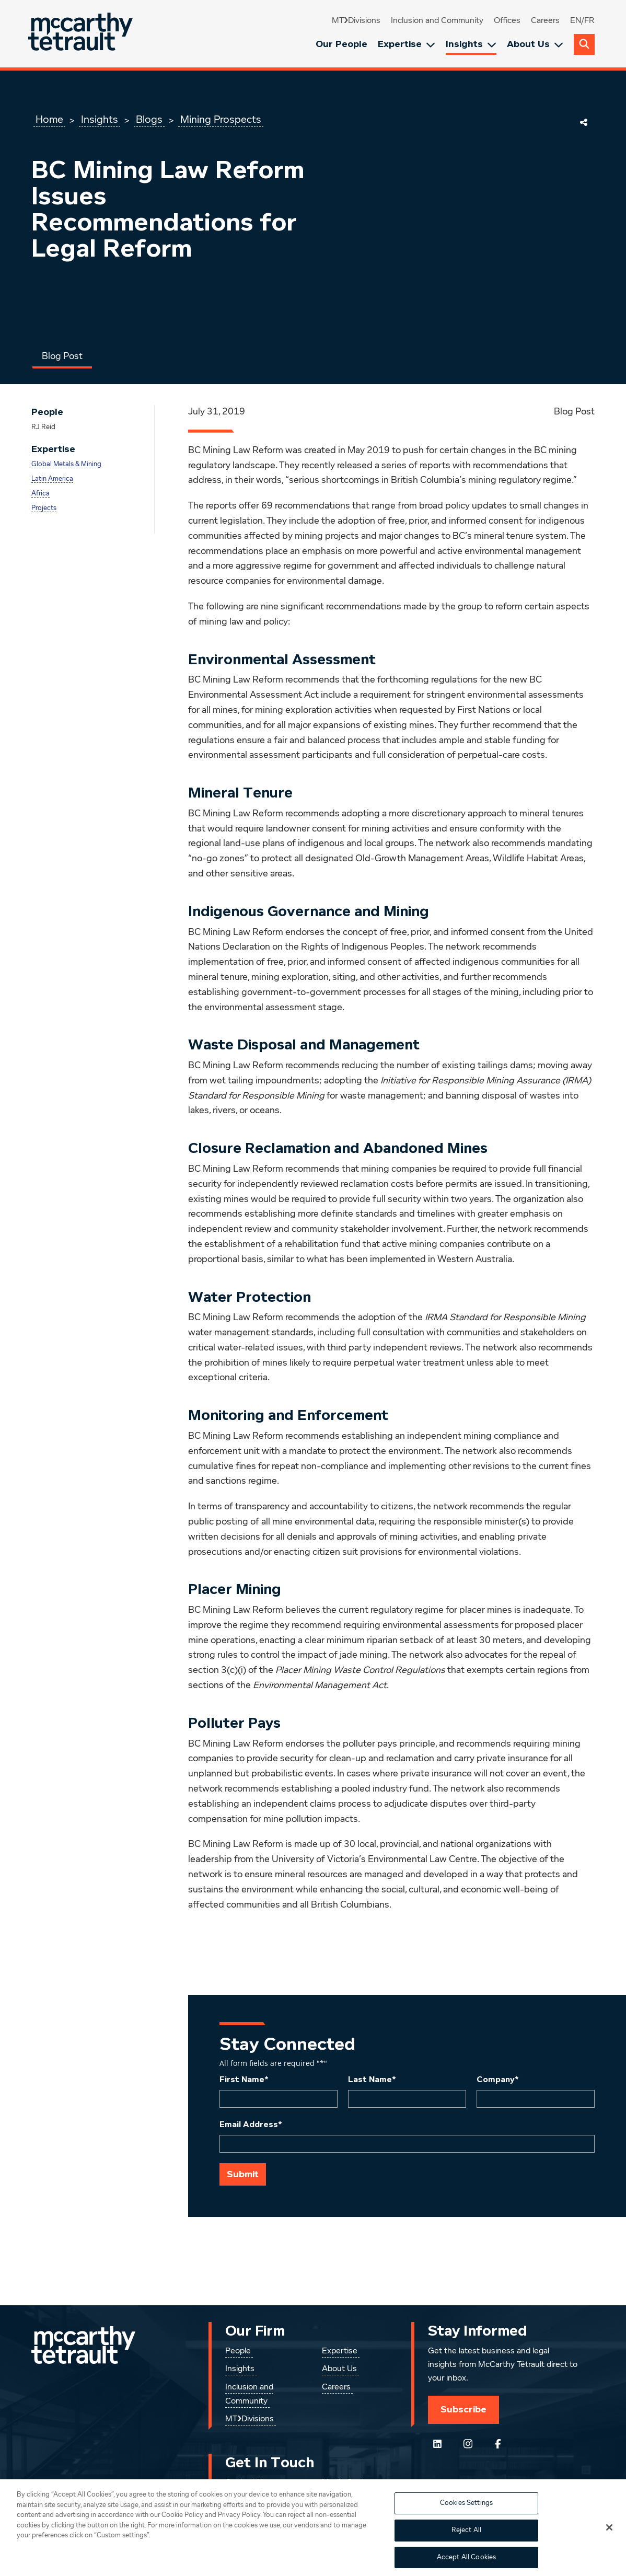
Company (498, 2079)
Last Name (372, 2079)
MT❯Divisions (356, 21)
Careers (545, 21)
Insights (471, 44)
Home (49, 119)
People (238, 2351)
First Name (244, 2079)
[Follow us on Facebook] (498, 2443)
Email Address (250, 2124)
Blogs (149, 119)
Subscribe (463, 2409)
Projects (43, 508)
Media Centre (347, 2482)
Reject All (466, 2547)
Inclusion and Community (437, 21)
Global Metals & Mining (66, 464)
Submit (243, 2174)
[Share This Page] (584, 122)
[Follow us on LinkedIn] (437, 2443)
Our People (341, 44)
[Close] (609, 2545)
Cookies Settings (466, 2520)
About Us (535, 44)
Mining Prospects (220, 119)
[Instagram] (467, 2443)
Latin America (52, 479)
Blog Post (62, 356)
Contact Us (246, 2482)
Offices (507, 21)
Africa (40, 493)
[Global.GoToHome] (81, 33)
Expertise (406, 44)
